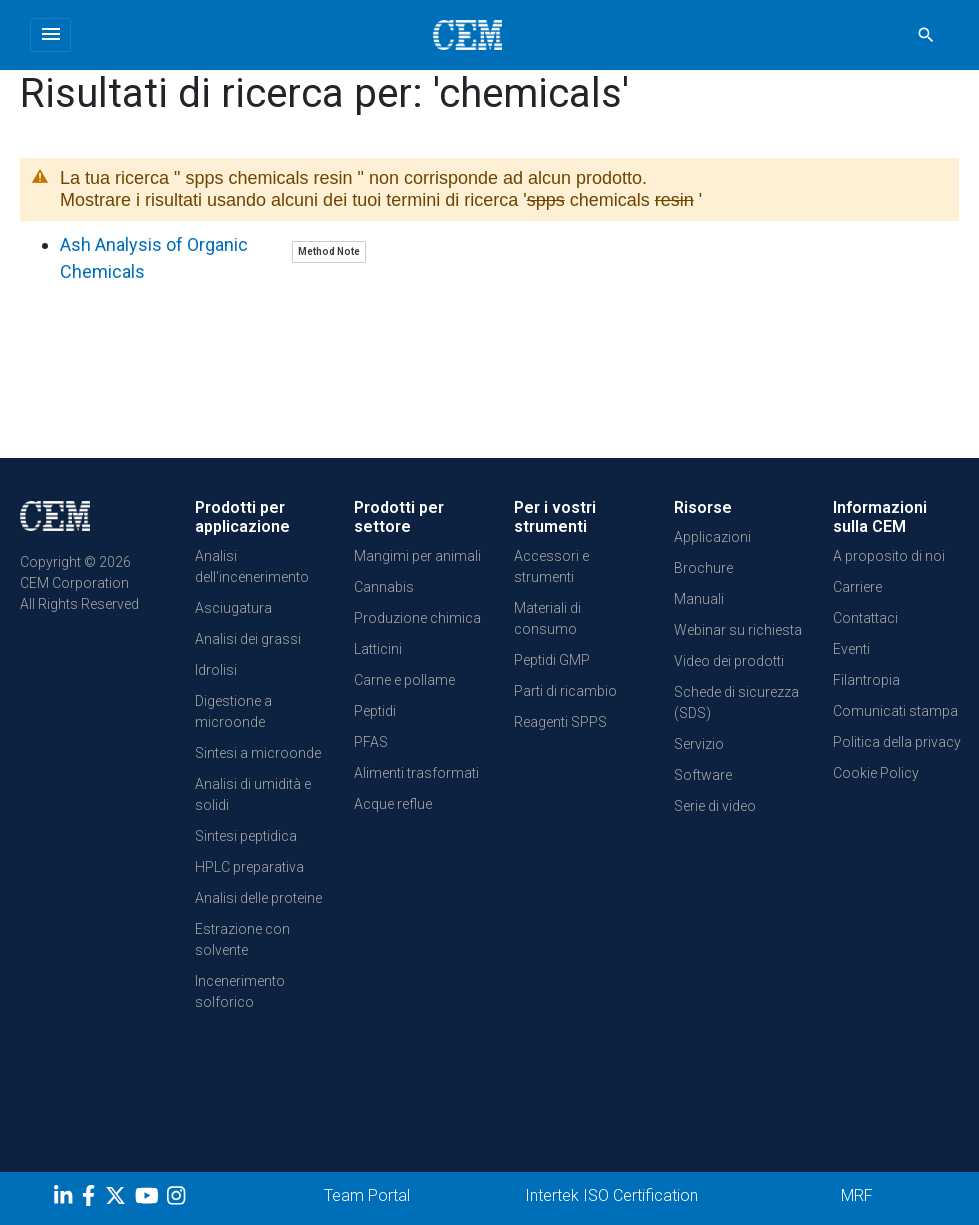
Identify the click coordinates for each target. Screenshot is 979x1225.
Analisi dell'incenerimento (252, 566)
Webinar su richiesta (738, 630)
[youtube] (149, 1199)
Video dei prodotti (729, 661)
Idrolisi (216, 670)
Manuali (699, 599)
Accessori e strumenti (551, 566)
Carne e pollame (404, 680)
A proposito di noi (889, 556)
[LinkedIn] (65, 1199)
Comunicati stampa (895, 711)
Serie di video (715, 806)
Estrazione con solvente (242, 939)
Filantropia (866, 680)
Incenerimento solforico (240, 991)
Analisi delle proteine (258, 898)
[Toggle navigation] (50, 35)
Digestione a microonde (233, 711)
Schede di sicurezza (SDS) (736, 702)
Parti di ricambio (565, 691)
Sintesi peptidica (246, 836)
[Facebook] (93, 1199)
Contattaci (865, 618)
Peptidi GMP (552, 660)
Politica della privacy (897, 742)
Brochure (703, 568)
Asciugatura (233, 608)
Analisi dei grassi (248, 639)
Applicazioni (712, 537)
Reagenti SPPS (560, 722)
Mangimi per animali (417, 556)
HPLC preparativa (249, 867)
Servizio (699, 744)
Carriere (857, 587)
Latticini (378, 649)
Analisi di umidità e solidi (253, 794)
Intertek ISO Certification (611, 1195)
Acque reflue (393, 804)
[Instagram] (178, 1199)
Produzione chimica (417, 618)
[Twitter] (118, 1199)
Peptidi (375, 711)
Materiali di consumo (547, 618)
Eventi (851, 649)
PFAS (371, 742)
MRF (857, 1195)
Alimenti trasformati (416, 773)
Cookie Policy (876, 773)
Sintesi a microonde (258, 753)
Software (703, 775)
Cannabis (384, 587)
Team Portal (367, 1195)
